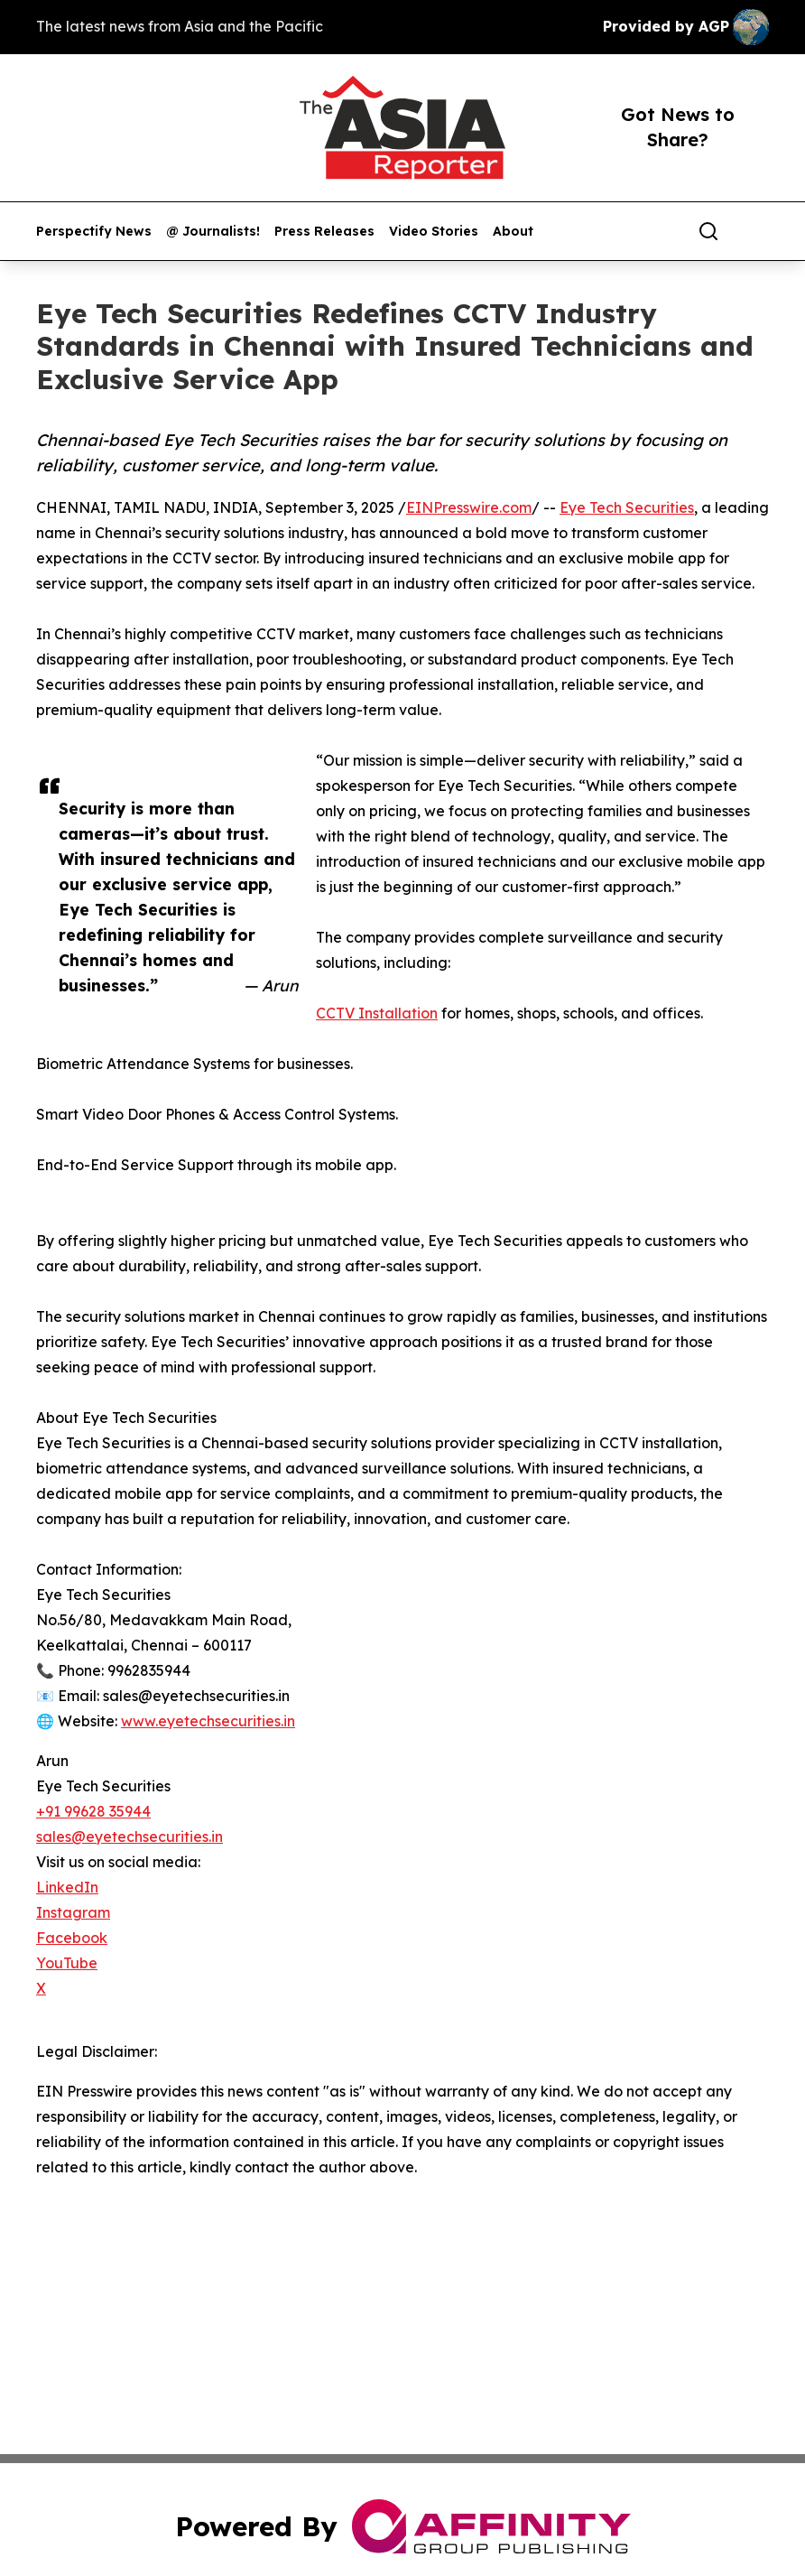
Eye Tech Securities (627, 507)
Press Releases (324, 231)
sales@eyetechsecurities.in (129, 1836)
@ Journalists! (213, 231)
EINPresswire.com (469, 507)
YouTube (66, 1963)
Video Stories (433, 231)
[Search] (708, 231)
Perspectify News (94, 231)
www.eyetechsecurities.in (208, 1721)
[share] (756, 231)
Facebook (71, 1938)
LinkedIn (67, 1887)
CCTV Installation (377, 1013)
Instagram (73, 1912)
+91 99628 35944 (93, 1811)
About (513, 231)
